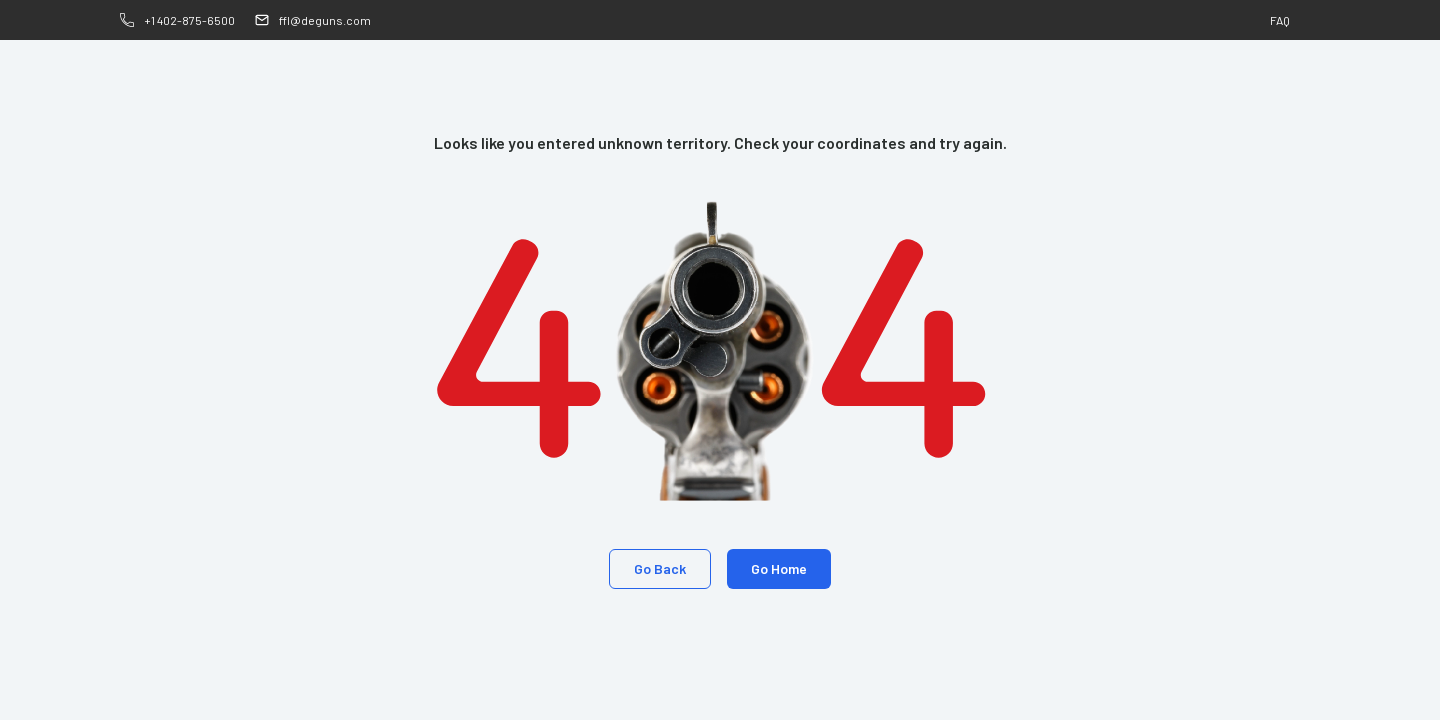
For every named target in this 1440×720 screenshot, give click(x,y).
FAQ (1280, 20)
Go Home (779, 568)
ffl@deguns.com (325, 20)
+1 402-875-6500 (189, 20)
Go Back (660, 568)
